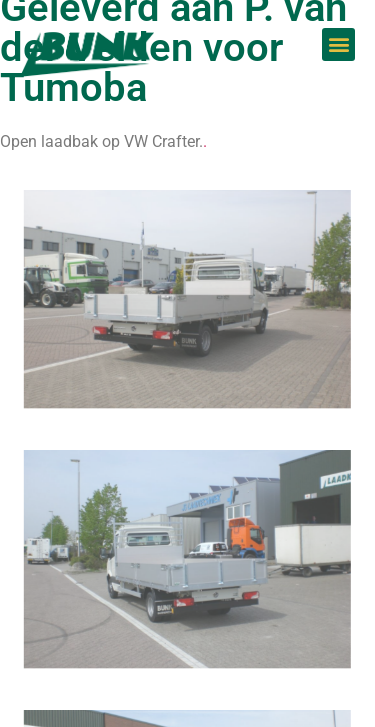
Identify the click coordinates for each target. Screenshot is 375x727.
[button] (338, 44)
